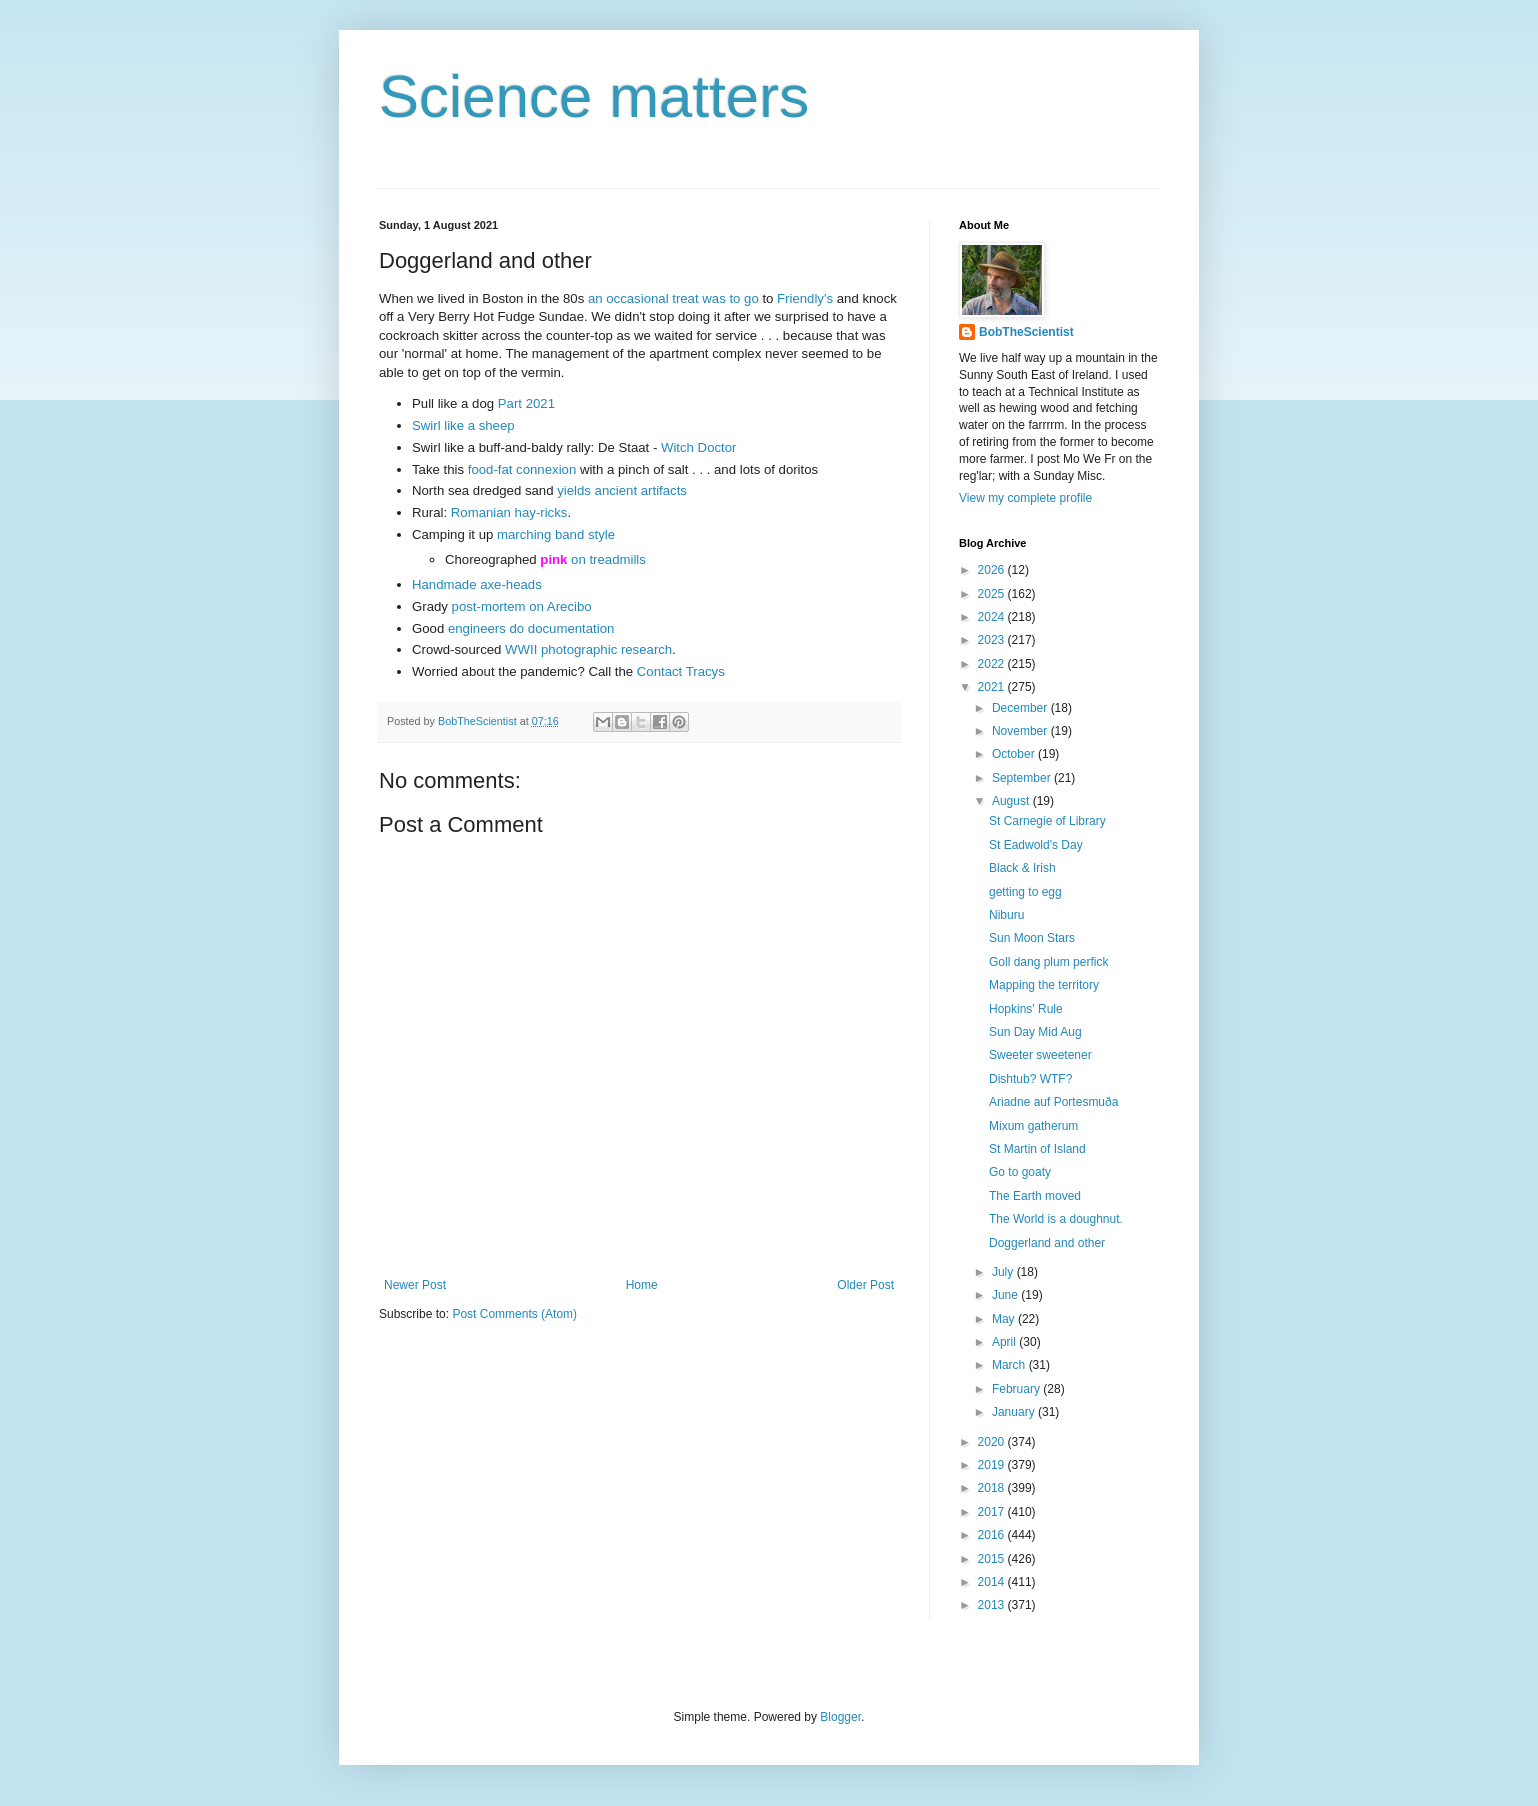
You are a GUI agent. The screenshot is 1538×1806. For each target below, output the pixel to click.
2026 (993, 570)
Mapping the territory (1044, 985)
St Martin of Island (1037, 1149)
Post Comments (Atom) (514, 1314)
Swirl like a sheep (463, 425)
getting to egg (1025, 892)
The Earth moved (1035, 1196)
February (1017, 1389)
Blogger (840, 1717)
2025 (993, 594)
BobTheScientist (1026, 332)
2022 (993, 664)
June (1006, 1295)
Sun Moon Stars (1032, 938)
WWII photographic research (588, 649)
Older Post (865, 1285)
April (1005, 1342)
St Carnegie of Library (1047, 821)
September (1023, 778)
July (1004, 1272)
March (1010, 1365)
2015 (993, 1559)
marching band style (556, 534)
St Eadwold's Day (1036, 845)
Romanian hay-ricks (509, 512)
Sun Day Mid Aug (1035, 1032)
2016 (993, 1535)
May (1005, 1319)
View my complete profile (1025, 498)
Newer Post (415, 1285)
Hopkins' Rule (1026, 1009)
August (1012, 801)
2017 (993, 1512)
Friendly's (805, 298)
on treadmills (608, 559)
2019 (993, 1465)
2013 (993, 1605)
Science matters (594, 96)
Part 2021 (526, 403)
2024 (993, 617)
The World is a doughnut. (1056, 1219)
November (1021, 731)
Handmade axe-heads (477, 584)
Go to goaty (1020, 1172)
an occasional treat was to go (673, 298)
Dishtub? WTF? (1030, 1079)
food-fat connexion (522, 469)
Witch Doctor (698, 447)
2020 (993, 1442)
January (1015, 1412)
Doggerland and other (1047, 1243)
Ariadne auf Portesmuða (1053, 1102)
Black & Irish (1022, 868)
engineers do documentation (531, 628)
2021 (993, 687)
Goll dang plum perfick (1048, 962)
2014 (993, 1582)
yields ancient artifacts (622, 490)
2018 (993, 1488)
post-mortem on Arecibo (522, 606)
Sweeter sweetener (1040, 1055)
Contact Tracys (681, 671)
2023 (993, 640)
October (1015, 754)
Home (642, 1285)
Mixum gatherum (1033, 1126)
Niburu (1006, 915)
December (1021, 708)
